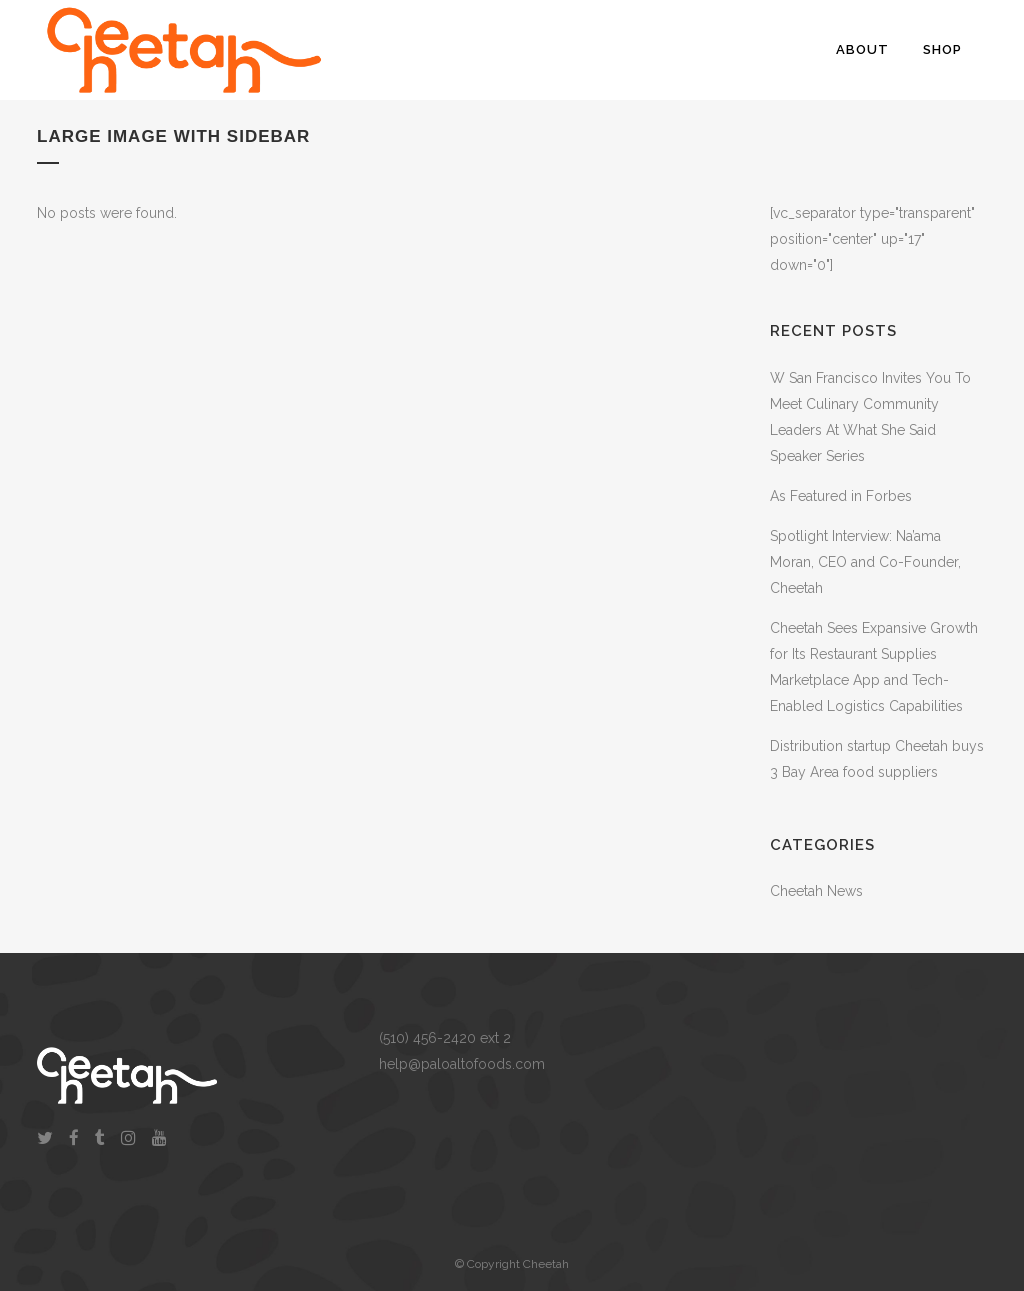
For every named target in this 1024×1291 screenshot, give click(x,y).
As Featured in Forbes (841, 496)
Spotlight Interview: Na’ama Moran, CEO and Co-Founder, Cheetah (865, 562)
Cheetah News (816, 891)
